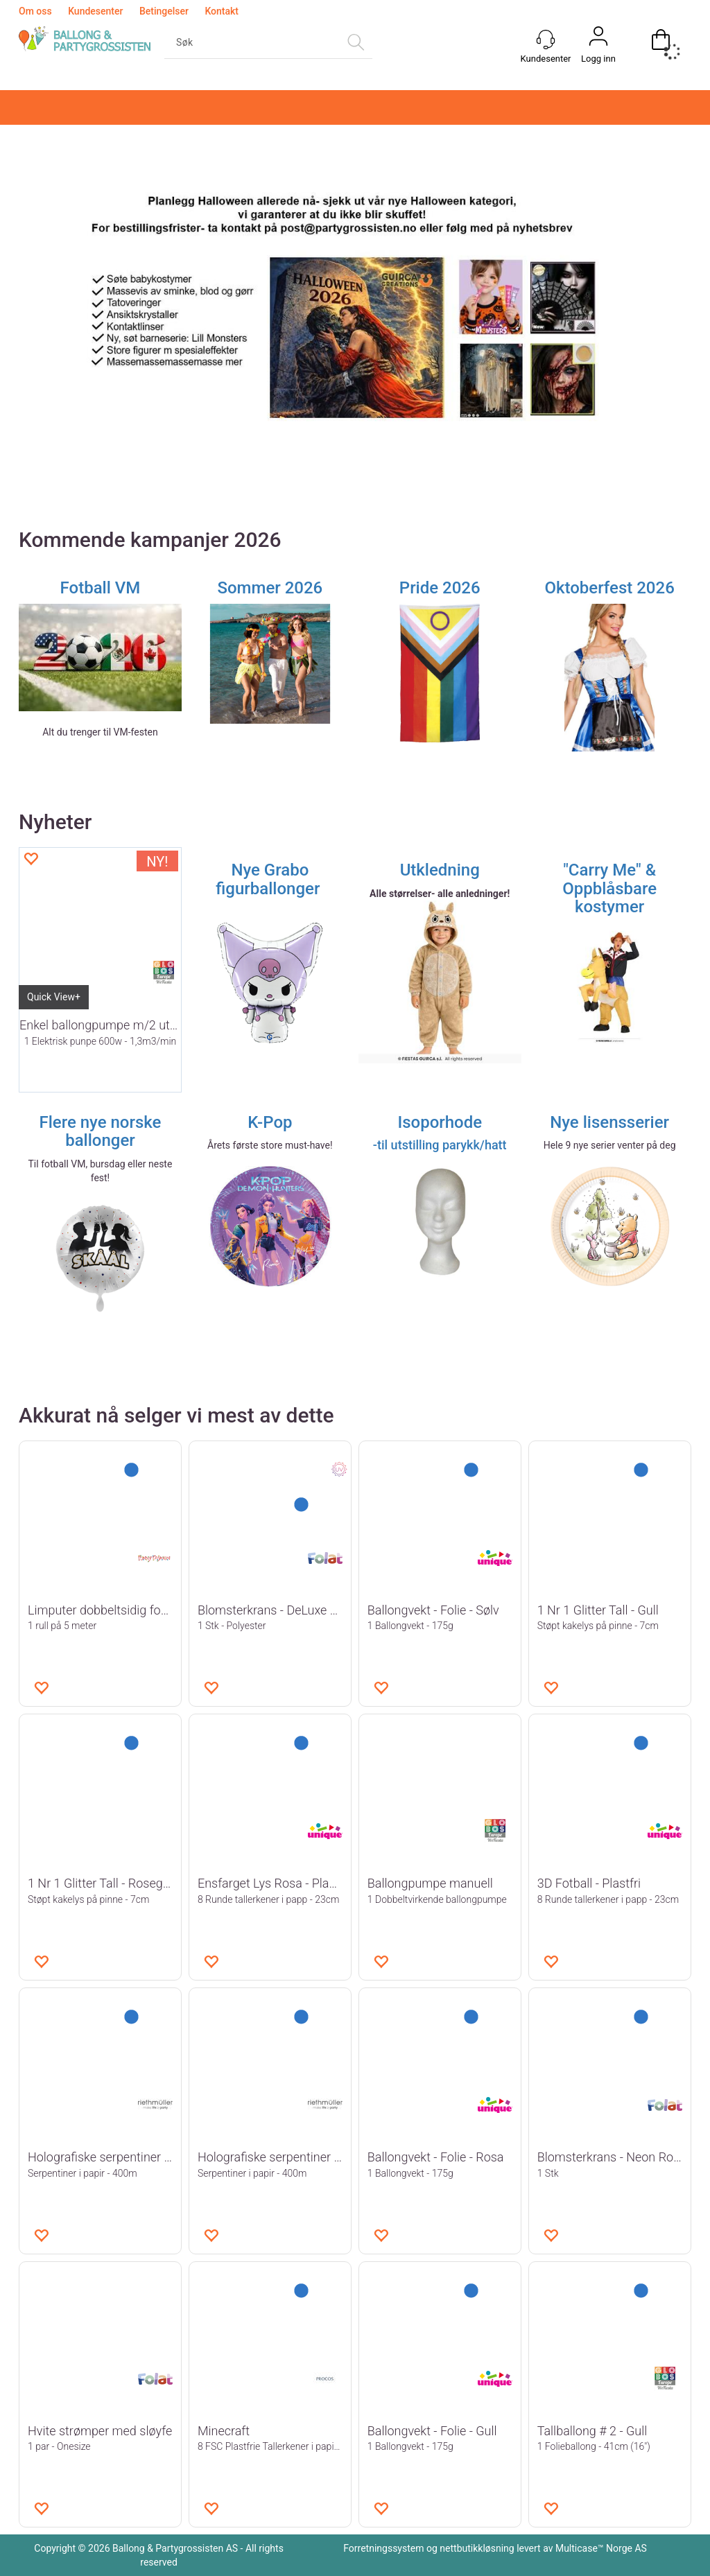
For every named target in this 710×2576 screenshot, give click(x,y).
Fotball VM (100, 588)
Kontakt (222, 11)
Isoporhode (439, 1122)
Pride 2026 (439, 588)
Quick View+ (53, 996)
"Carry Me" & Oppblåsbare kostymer (609, 888)
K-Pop (270, 1122)
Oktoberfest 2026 (609, 588)
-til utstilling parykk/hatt (440, 1145)
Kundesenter (95, 11)
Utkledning (440, 870)
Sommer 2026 (269, 588)
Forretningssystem (383, 2548)
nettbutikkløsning (477, 2548)
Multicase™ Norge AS (601, 2548)
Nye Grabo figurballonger (270, 879)
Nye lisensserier (609, 1122)
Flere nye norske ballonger (100, 1131)
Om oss (35, 11)
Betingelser (164, 11)
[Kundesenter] (545, 39)
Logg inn (598, 58)
